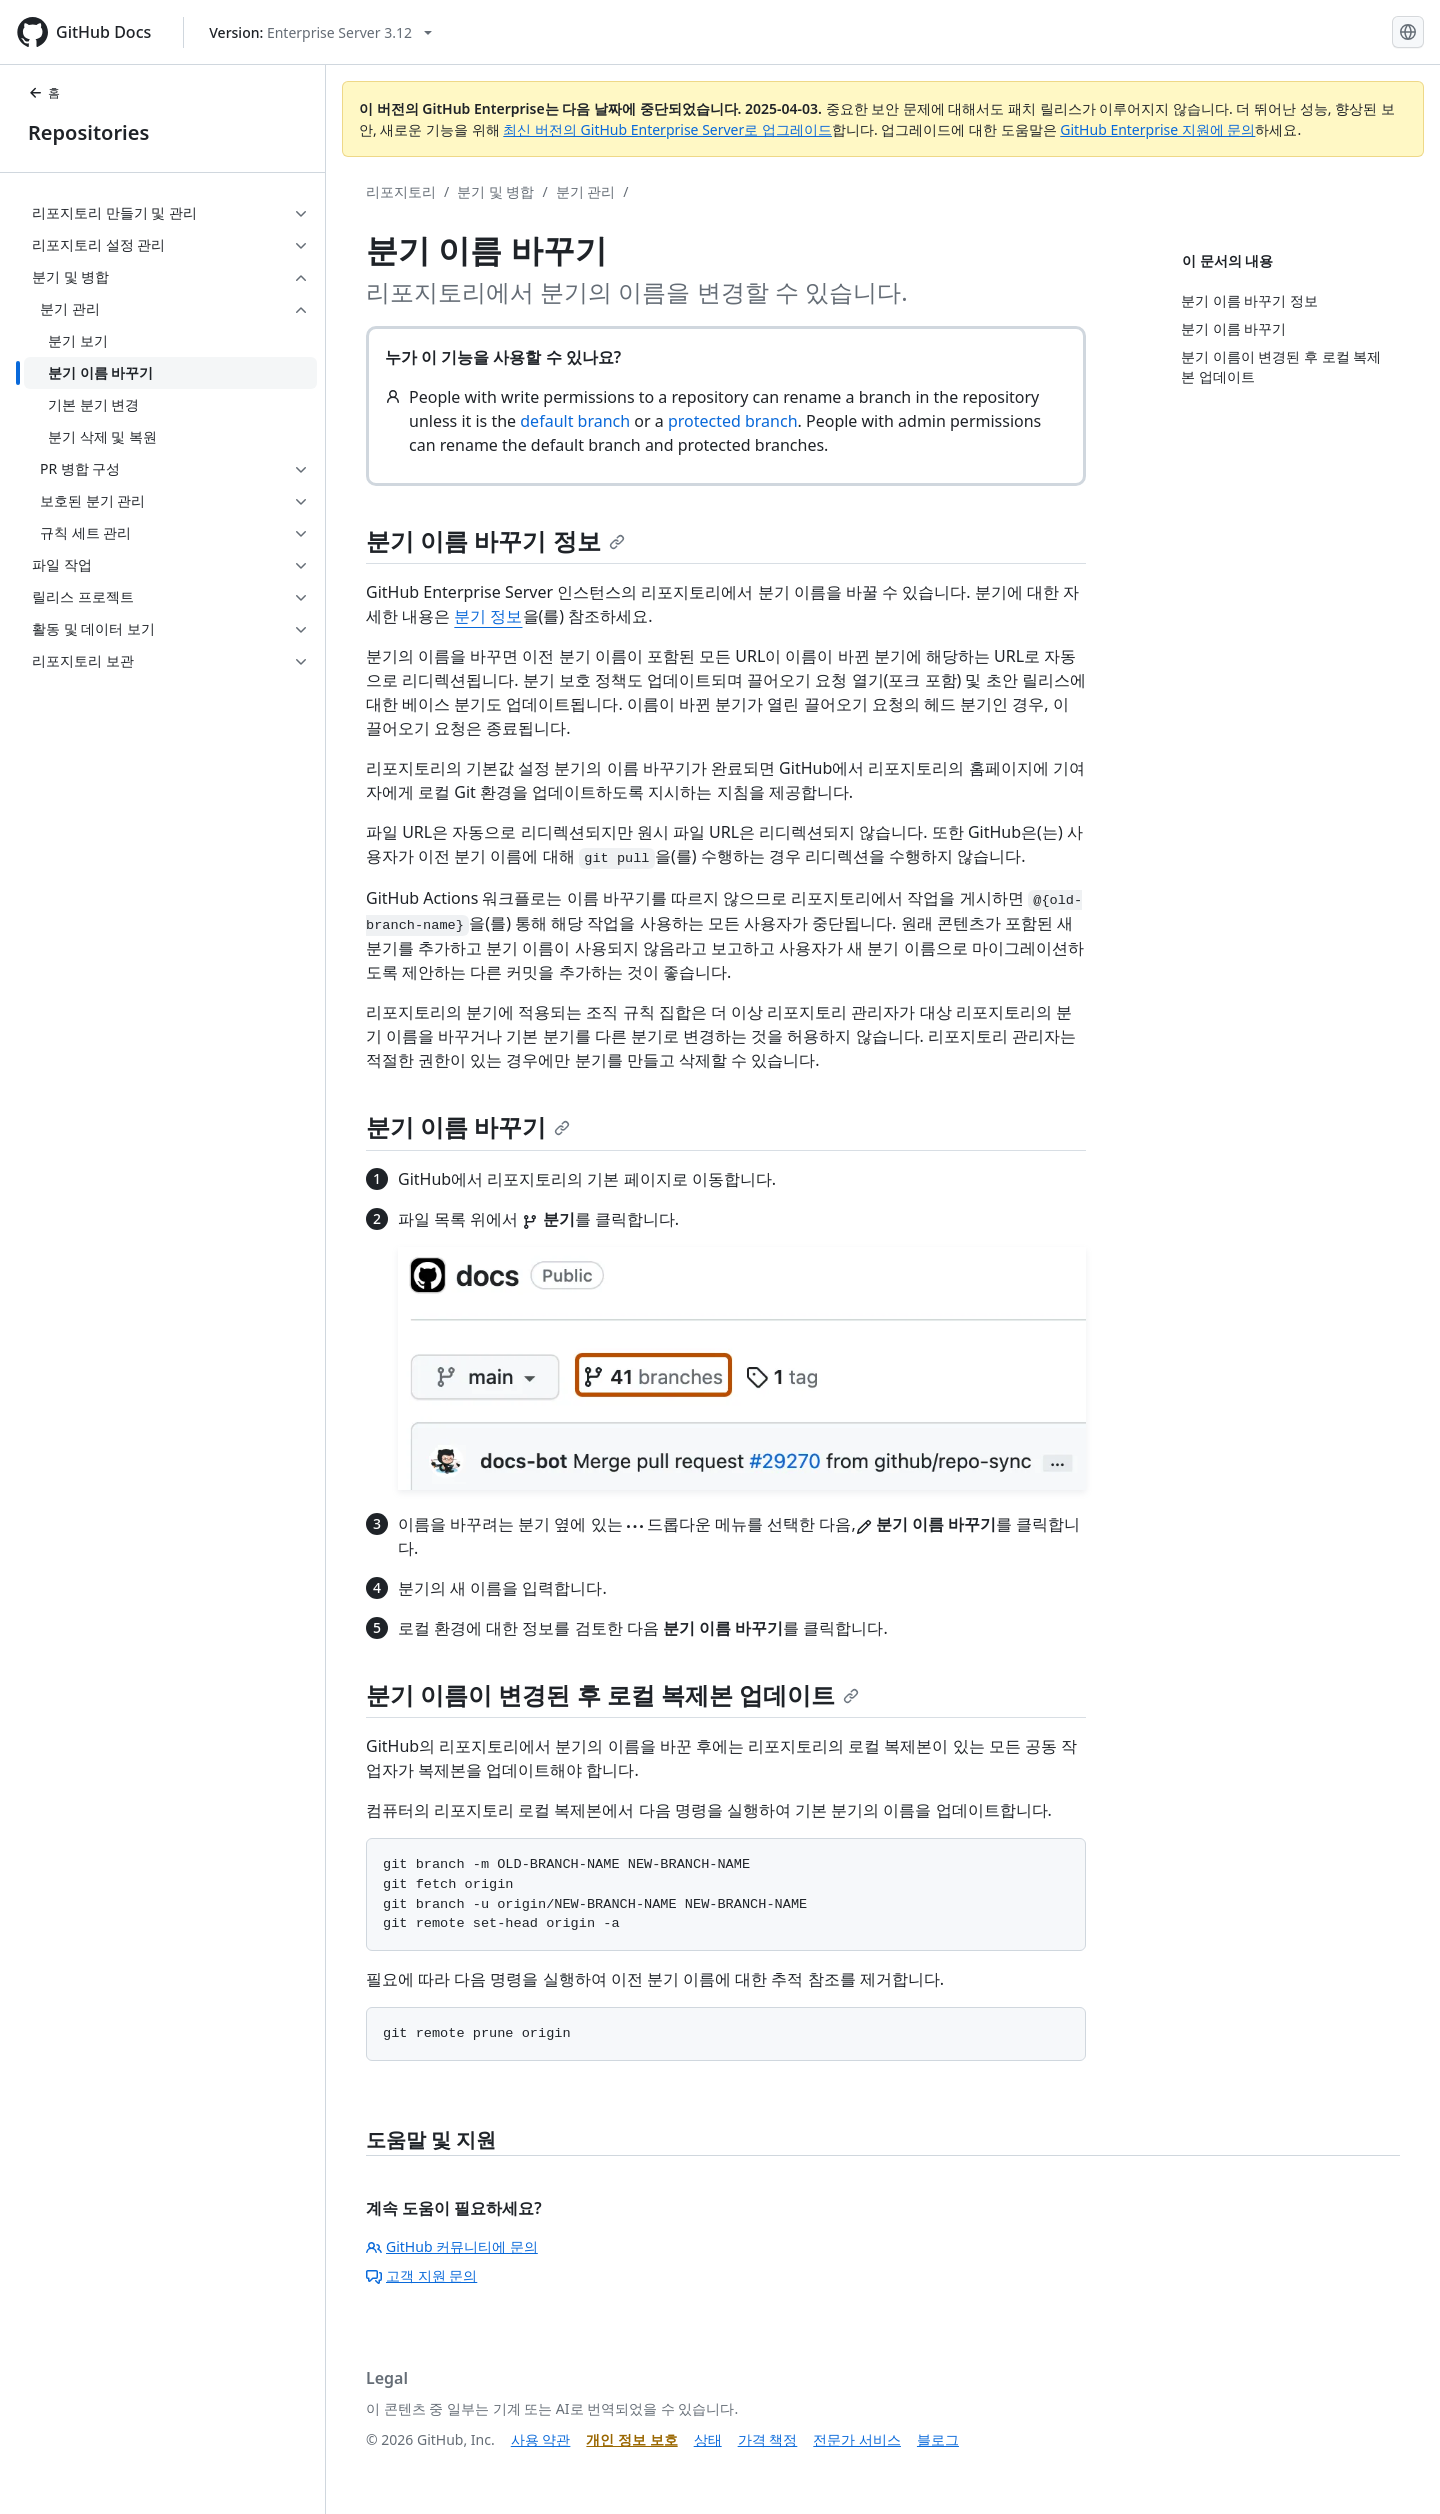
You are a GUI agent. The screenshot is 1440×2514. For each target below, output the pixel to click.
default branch (575, 421)
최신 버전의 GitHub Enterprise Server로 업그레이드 (667, 129)
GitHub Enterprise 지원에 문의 (1157, 129)
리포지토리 (401, 191)
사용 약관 (541, 2439)
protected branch (733, 421)
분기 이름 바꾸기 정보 (495, 540)
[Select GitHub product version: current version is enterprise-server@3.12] (320, 32)
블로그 (938, 2439)
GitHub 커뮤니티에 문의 (452, 2246)
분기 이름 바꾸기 (468, 1126)
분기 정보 (488, 616)
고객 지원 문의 (421, 2275)
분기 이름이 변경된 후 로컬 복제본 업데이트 (612, 1694)
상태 (708, 2439)
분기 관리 (586, 191)
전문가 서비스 (857, 2439)
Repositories (88, 132)
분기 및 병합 (495, 191)
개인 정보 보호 (631, 2439)
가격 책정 (768, 2439)
